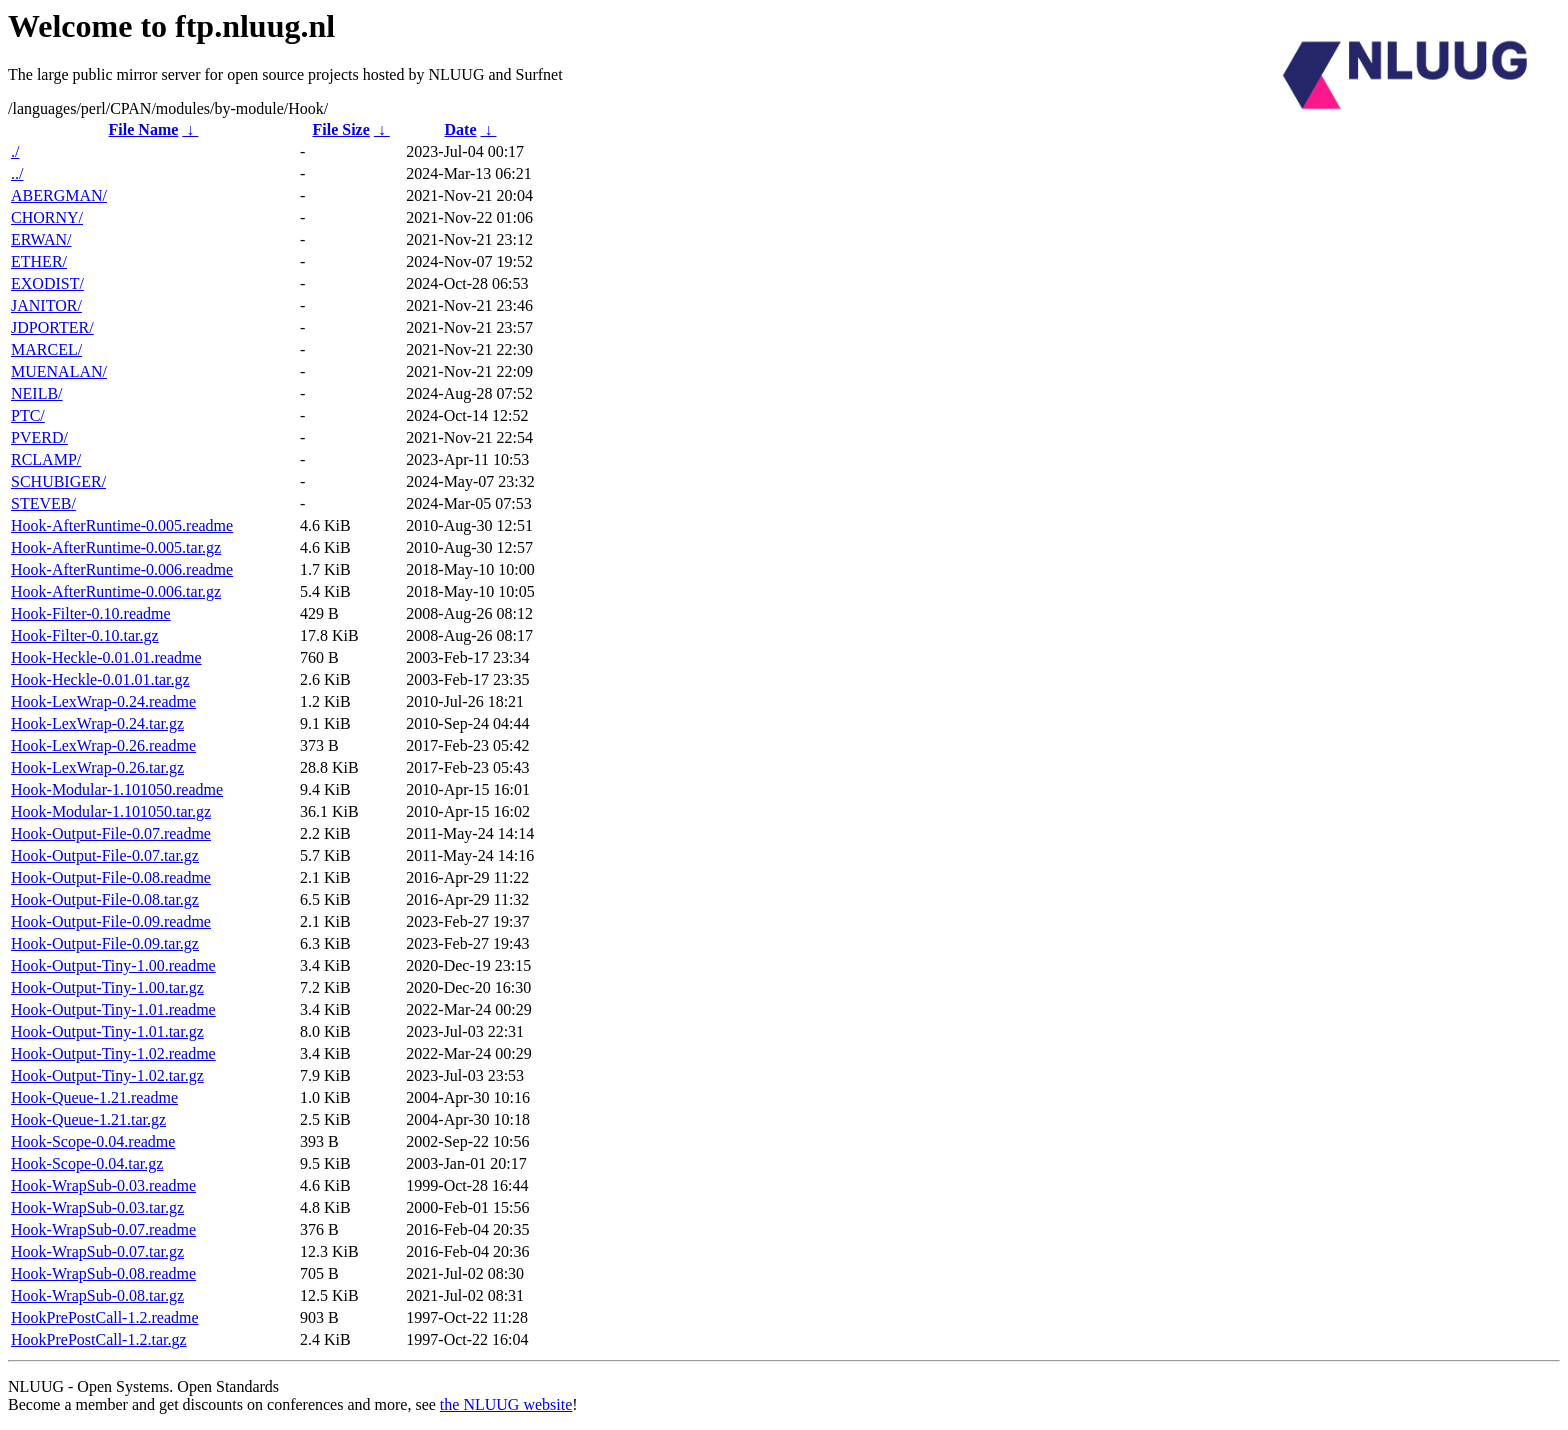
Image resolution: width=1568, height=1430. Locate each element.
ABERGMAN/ (59, 195)
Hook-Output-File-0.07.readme (111, 833)
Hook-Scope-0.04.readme (93, 1141)
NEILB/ (37, 393)
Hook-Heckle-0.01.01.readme (106, 657)
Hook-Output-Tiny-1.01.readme (113, 1009)
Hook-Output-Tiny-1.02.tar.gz (107, 1075)
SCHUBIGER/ (58, 481)
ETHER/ (39, 261)
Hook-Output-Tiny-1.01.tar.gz (107, 1031)
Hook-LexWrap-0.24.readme (103, 701)
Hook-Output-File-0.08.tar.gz (105, 899)
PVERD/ (39, 437)
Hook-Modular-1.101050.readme (117, 789)
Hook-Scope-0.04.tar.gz (87, 1163)
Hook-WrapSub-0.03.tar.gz (97, 1207)
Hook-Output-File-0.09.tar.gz (105, 943)
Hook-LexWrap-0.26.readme (103, 745)
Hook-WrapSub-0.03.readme (103, 1185)
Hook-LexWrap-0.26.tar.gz (97, 767)
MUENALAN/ (59, 371)
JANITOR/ (46, 305)
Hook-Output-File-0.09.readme (111, 921)
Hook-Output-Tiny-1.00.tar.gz (107, 987)
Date (461, 129)
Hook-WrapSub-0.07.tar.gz (97, 1251)
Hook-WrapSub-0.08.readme (103, 1273)
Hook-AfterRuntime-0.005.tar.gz (116, 547)
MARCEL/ (46, 349)
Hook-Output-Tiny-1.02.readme (113, 1053)
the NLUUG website (506, 1404)
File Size (340, 129)
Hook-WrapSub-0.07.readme (103, 1229)
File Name (144, 129)
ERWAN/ (41, 239)
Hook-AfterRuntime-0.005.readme (122, 525)
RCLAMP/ (46, 459)
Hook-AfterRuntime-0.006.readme (122, 569)
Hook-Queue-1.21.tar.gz (88, 1119)
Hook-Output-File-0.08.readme (111, 877)
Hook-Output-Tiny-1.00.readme (113, 965)
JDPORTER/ (52, 327)
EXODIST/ (47, 283)
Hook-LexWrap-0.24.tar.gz (97, 723)
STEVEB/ (43, 503)
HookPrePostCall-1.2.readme (105, 1317)
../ (17, 173)
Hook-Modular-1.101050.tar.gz (111, 811)
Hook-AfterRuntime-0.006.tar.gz (116, 591)
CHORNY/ (47, 217)
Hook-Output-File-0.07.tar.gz (105, 855)
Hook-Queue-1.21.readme (94, 1097)
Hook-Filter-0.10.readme (91, 613)
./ (15, 151)
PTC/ (28, 415)
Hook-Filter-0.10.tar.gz (85, 635)
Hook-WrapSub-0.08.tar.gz (97, 1295)
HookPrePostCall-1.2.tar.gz (99, 1339)
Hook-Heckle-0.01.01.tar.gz (100, 679)
